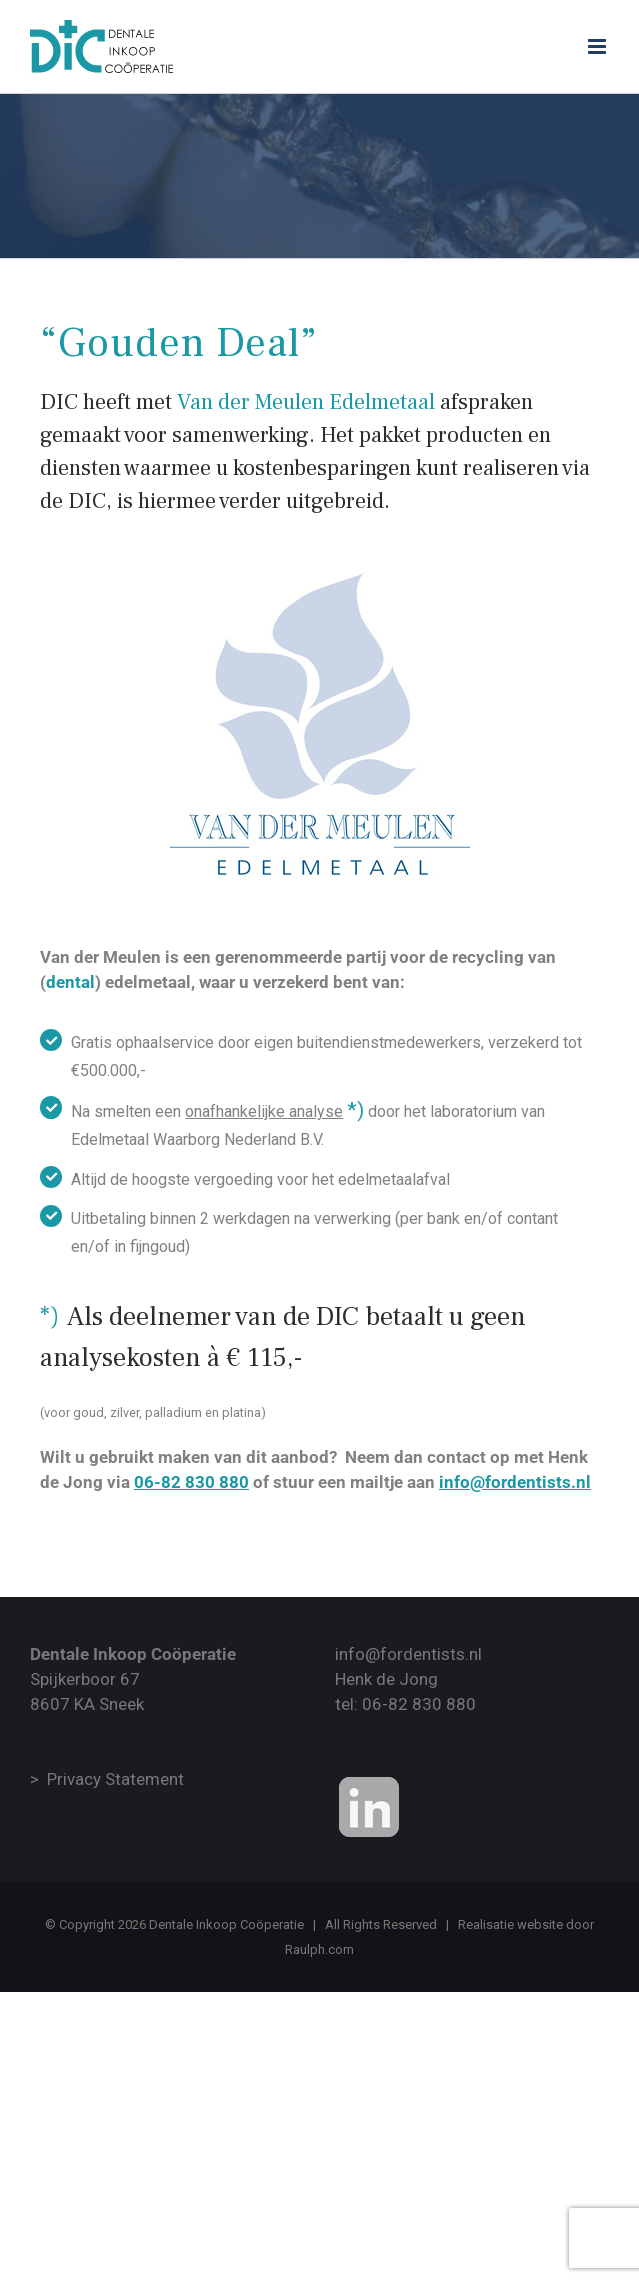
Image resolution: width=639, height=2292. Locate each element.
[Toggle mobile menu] (598, 46)
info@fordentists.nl (408, 1654)
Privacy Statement (115, 1779)
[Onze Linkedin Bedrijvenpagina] (369, 1807)
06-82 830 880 (419, 1704)
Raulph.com (319, 1949)
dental (70, 982)
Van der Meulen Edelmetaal (306, 402)
